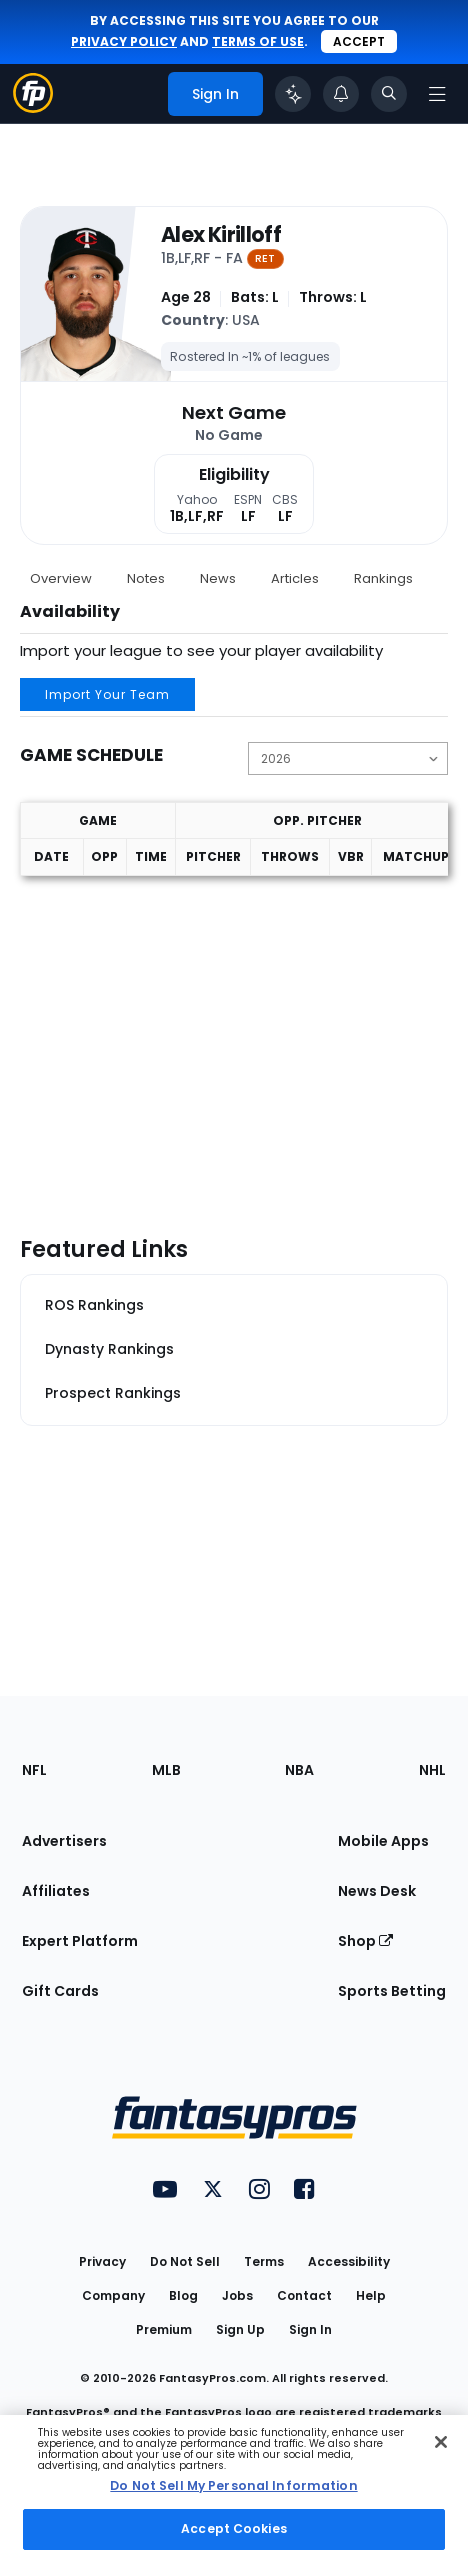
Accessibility (349, 2261)
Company (113, 2295)
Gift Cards (60, 1991)
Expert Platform (80, 1941)
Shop (365, 1941)
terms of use (258, 41)
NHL (432, 1770)
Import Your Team (107, 694)
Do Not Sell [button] (185, 2261)
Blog (183, 2295)
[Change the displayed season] (348, 758)
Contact (304, 2295)
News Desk (377, 1891)
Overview (61, 578)
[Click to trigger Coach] (293, 94)
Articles (295, 578)
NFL (34, 1770)
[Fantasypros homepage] (33, 107)
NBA (299, 1770)
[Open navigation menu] (437, 94)
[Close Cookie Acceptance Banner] (441, 2442)
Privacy (102, 2261)
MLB (166, 1770)
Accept (359, 41)
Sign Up (240, 2329)
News (218, 578)
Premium (164, 2329)
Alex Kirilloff (221, 235)
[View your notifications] (341, 94)
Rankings (383, 578)
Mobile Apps (383, 1841)
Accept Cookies (234, 2528)
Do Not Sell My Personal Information (233, 2485)
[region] (234, 2487)
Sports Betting (392, 1991)
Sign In (310, 2329)
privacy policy (124, 41)
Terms (264, 2261)
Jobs (237, 2295)
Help (371, 2295)
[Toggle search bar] (389, 94)
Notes (146, 578)
